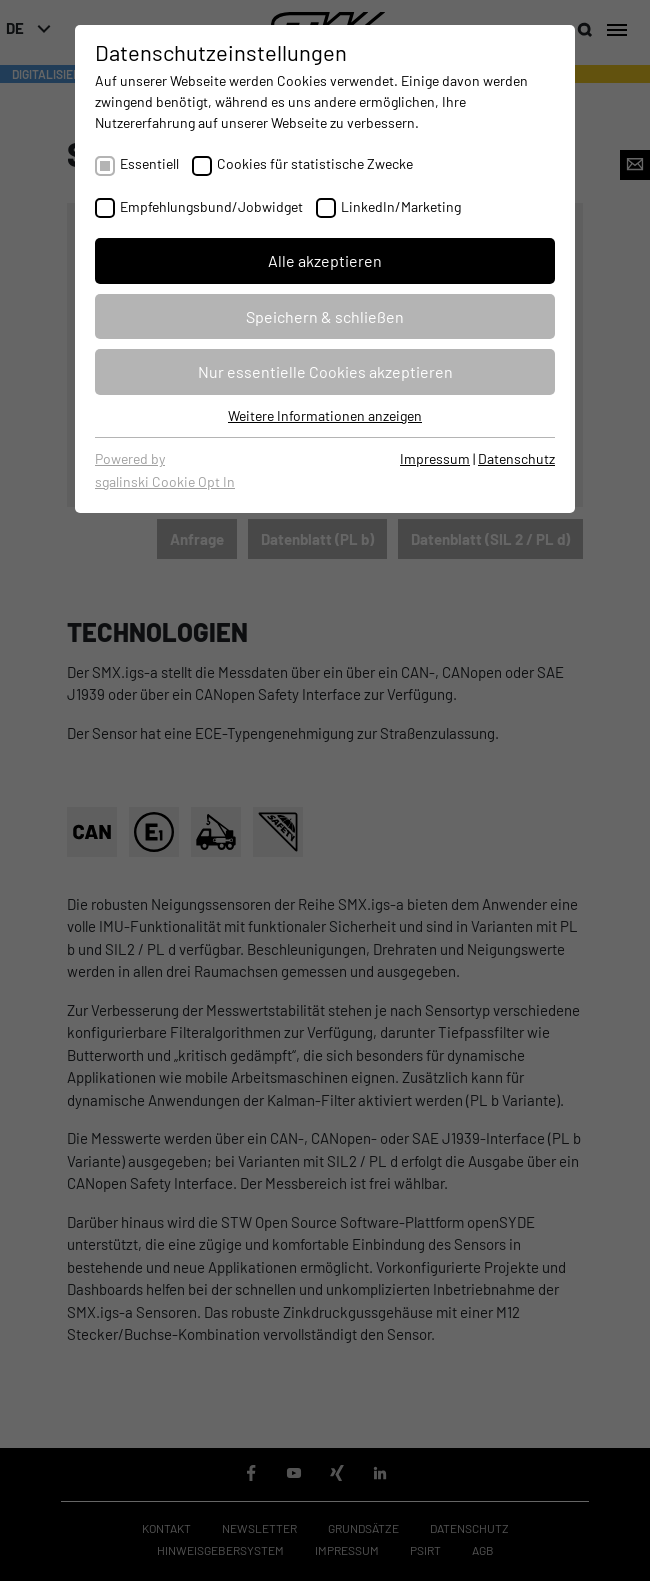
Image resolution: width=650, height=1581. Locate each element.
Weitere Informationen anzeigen (325, 415)
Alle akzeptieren (325, 260)
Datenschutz (516, 458)
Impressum (435, 458)
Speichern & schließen (325, 316)
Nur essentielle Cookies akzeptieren (325, 371)
